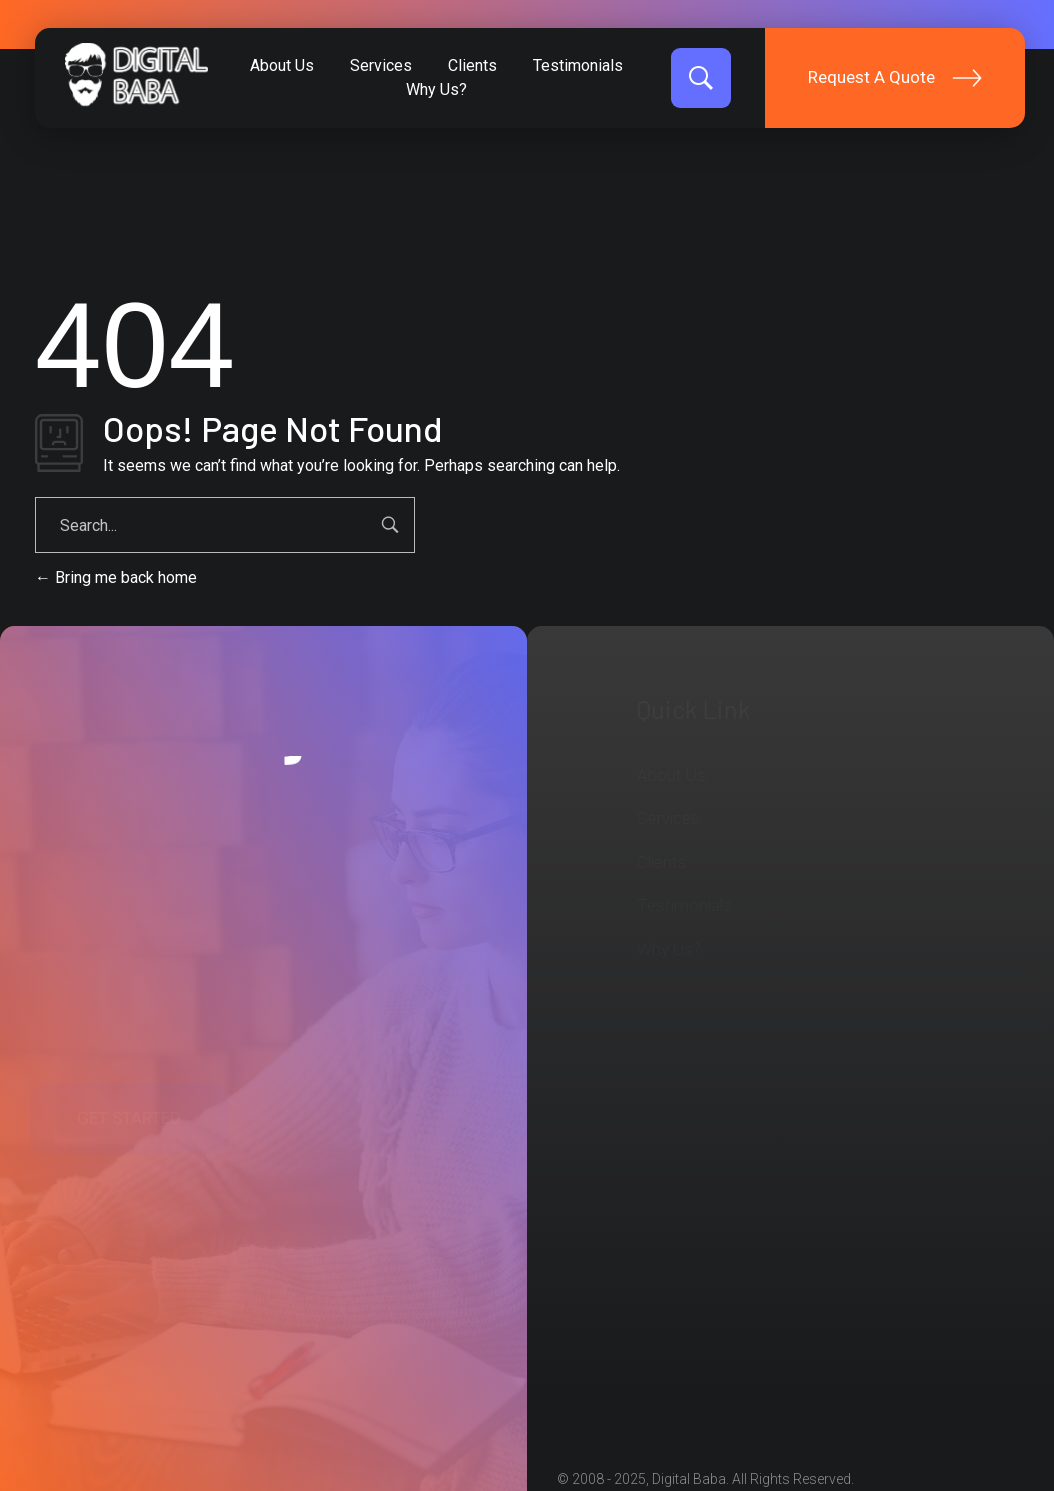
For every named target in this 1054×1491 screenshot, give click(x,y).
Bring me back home (116, 577)
